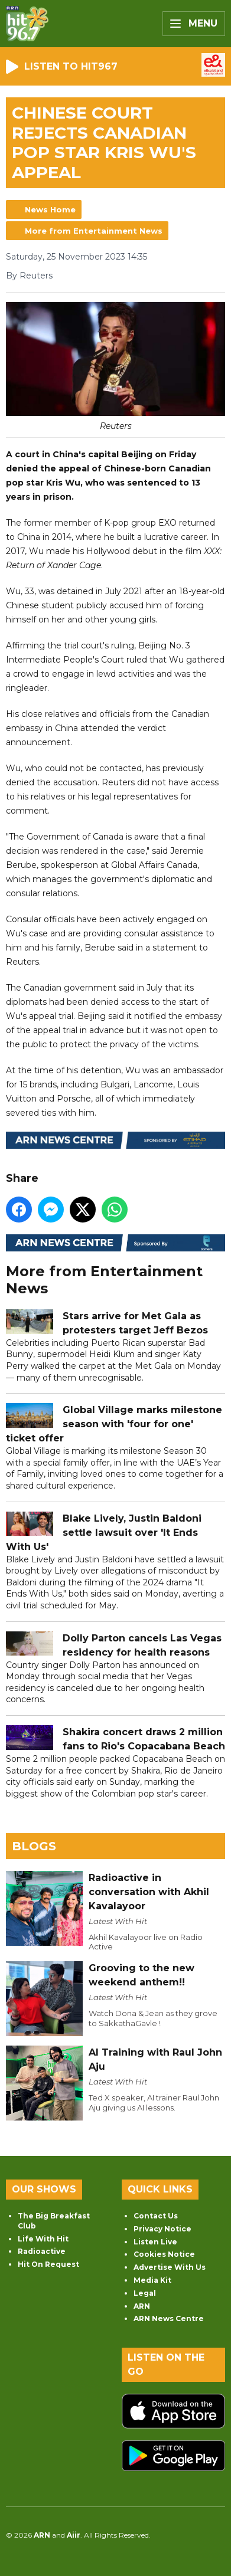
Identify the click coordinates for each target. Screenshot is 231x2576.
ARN (142, 2306)
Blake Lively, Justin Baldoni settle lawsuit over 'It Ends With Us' (103, 1532)
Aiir (73, 2535)
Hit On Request (48, 2264)
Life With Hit (43, 2238)
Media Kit (152, 2280)
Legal (145, 2293)
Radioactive (42, 2251)
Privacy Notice (162, 2228)
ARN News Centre (169, 2318)
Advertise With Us (170, 2267)
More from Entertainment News (93, 230)
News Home (50, 209)
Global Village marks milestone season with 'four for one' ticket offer (114, 1424)
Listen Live (155, 2241)
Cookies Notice (164, 2254)
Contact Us (156, 2215)
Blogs (34, 1846)
